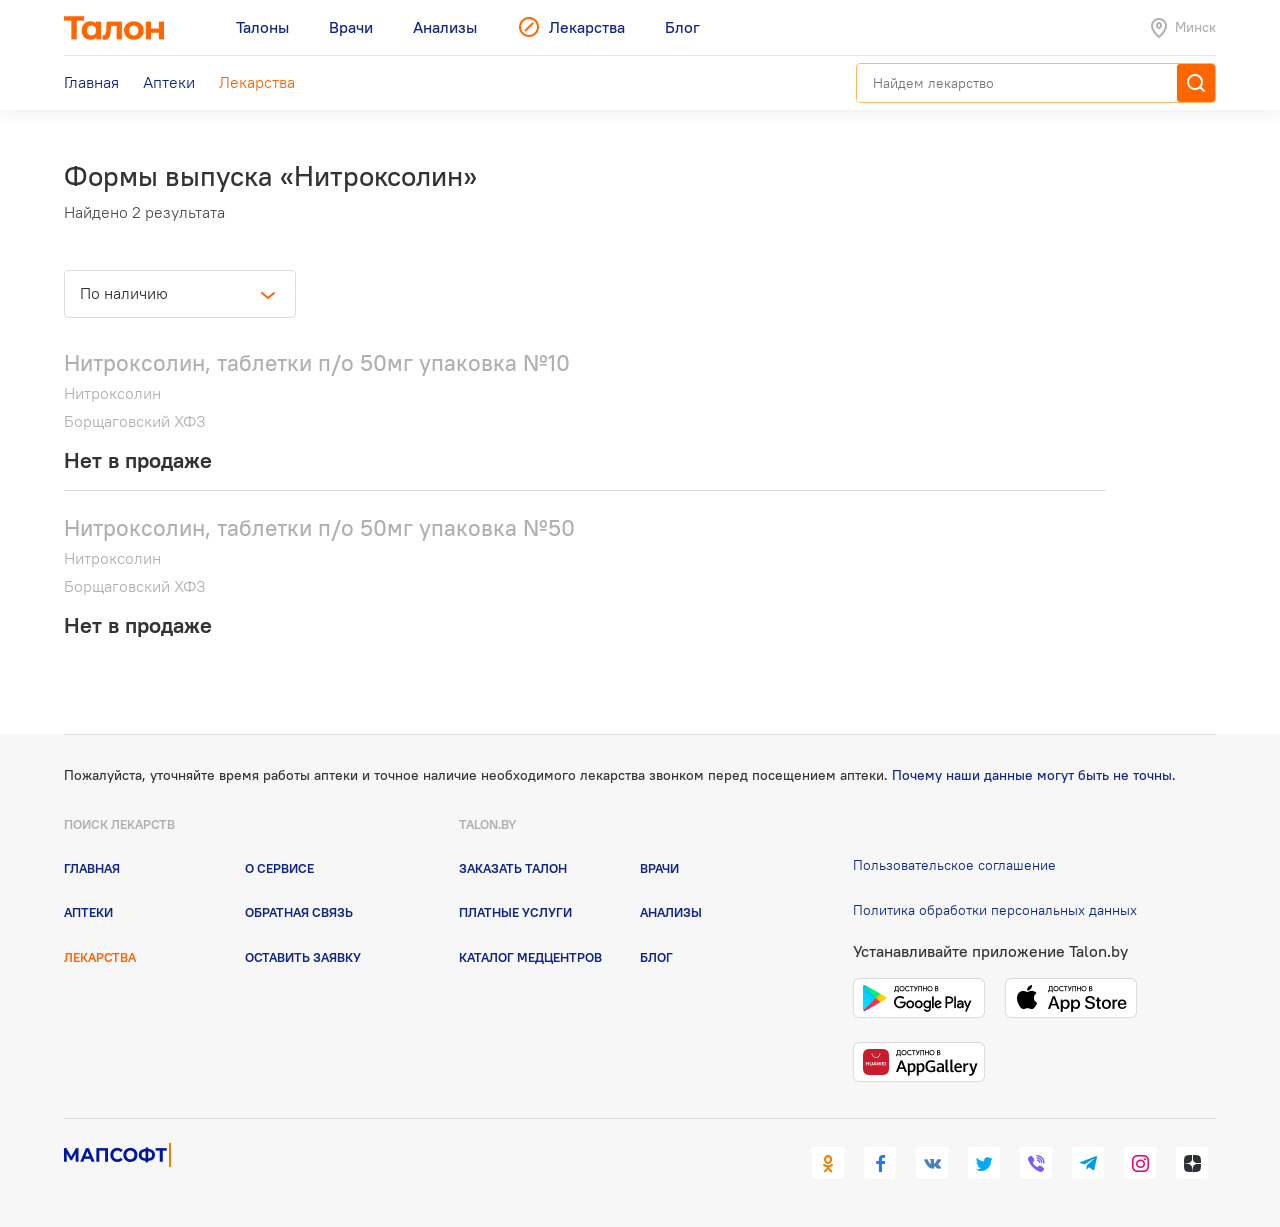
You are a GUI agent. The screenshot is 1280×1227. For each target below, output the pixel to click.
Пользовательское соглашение (954, 865)
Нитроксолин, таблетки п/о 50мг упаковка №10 (317, 362)
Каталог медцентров (530, 957)
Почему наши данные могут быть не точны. (1034, 775)
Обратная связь (299, 912)
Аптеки (88, 912)
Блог (656, 957)
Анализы (671, 912)
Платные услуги (515, 912)
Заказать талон (513, 868)
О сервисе (279, 868)
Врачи (659, 868)
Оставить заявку (303, 957)
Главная (92, 868)
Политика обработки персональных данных (995, 910)
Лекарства (100, 957)
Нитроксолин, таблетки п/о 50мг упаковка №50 (319, 527)
